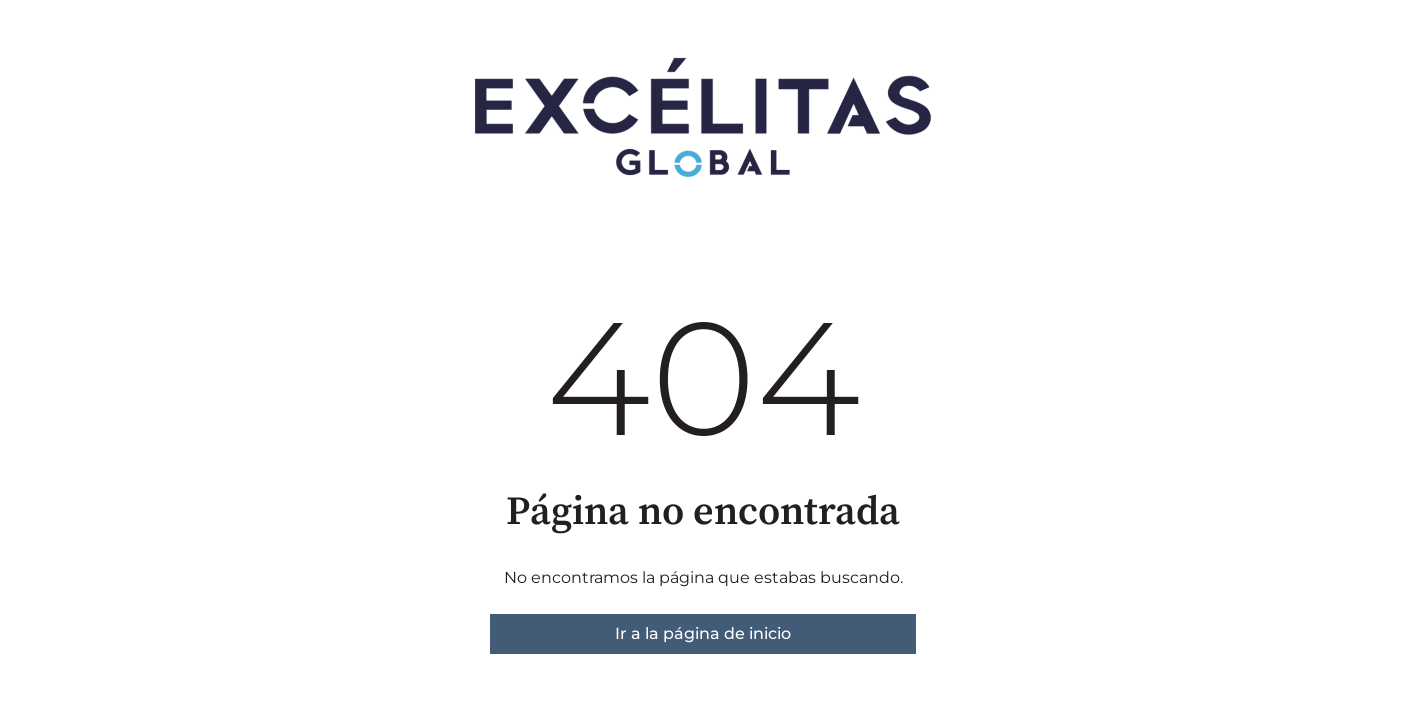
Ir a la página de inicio (703, 633)
